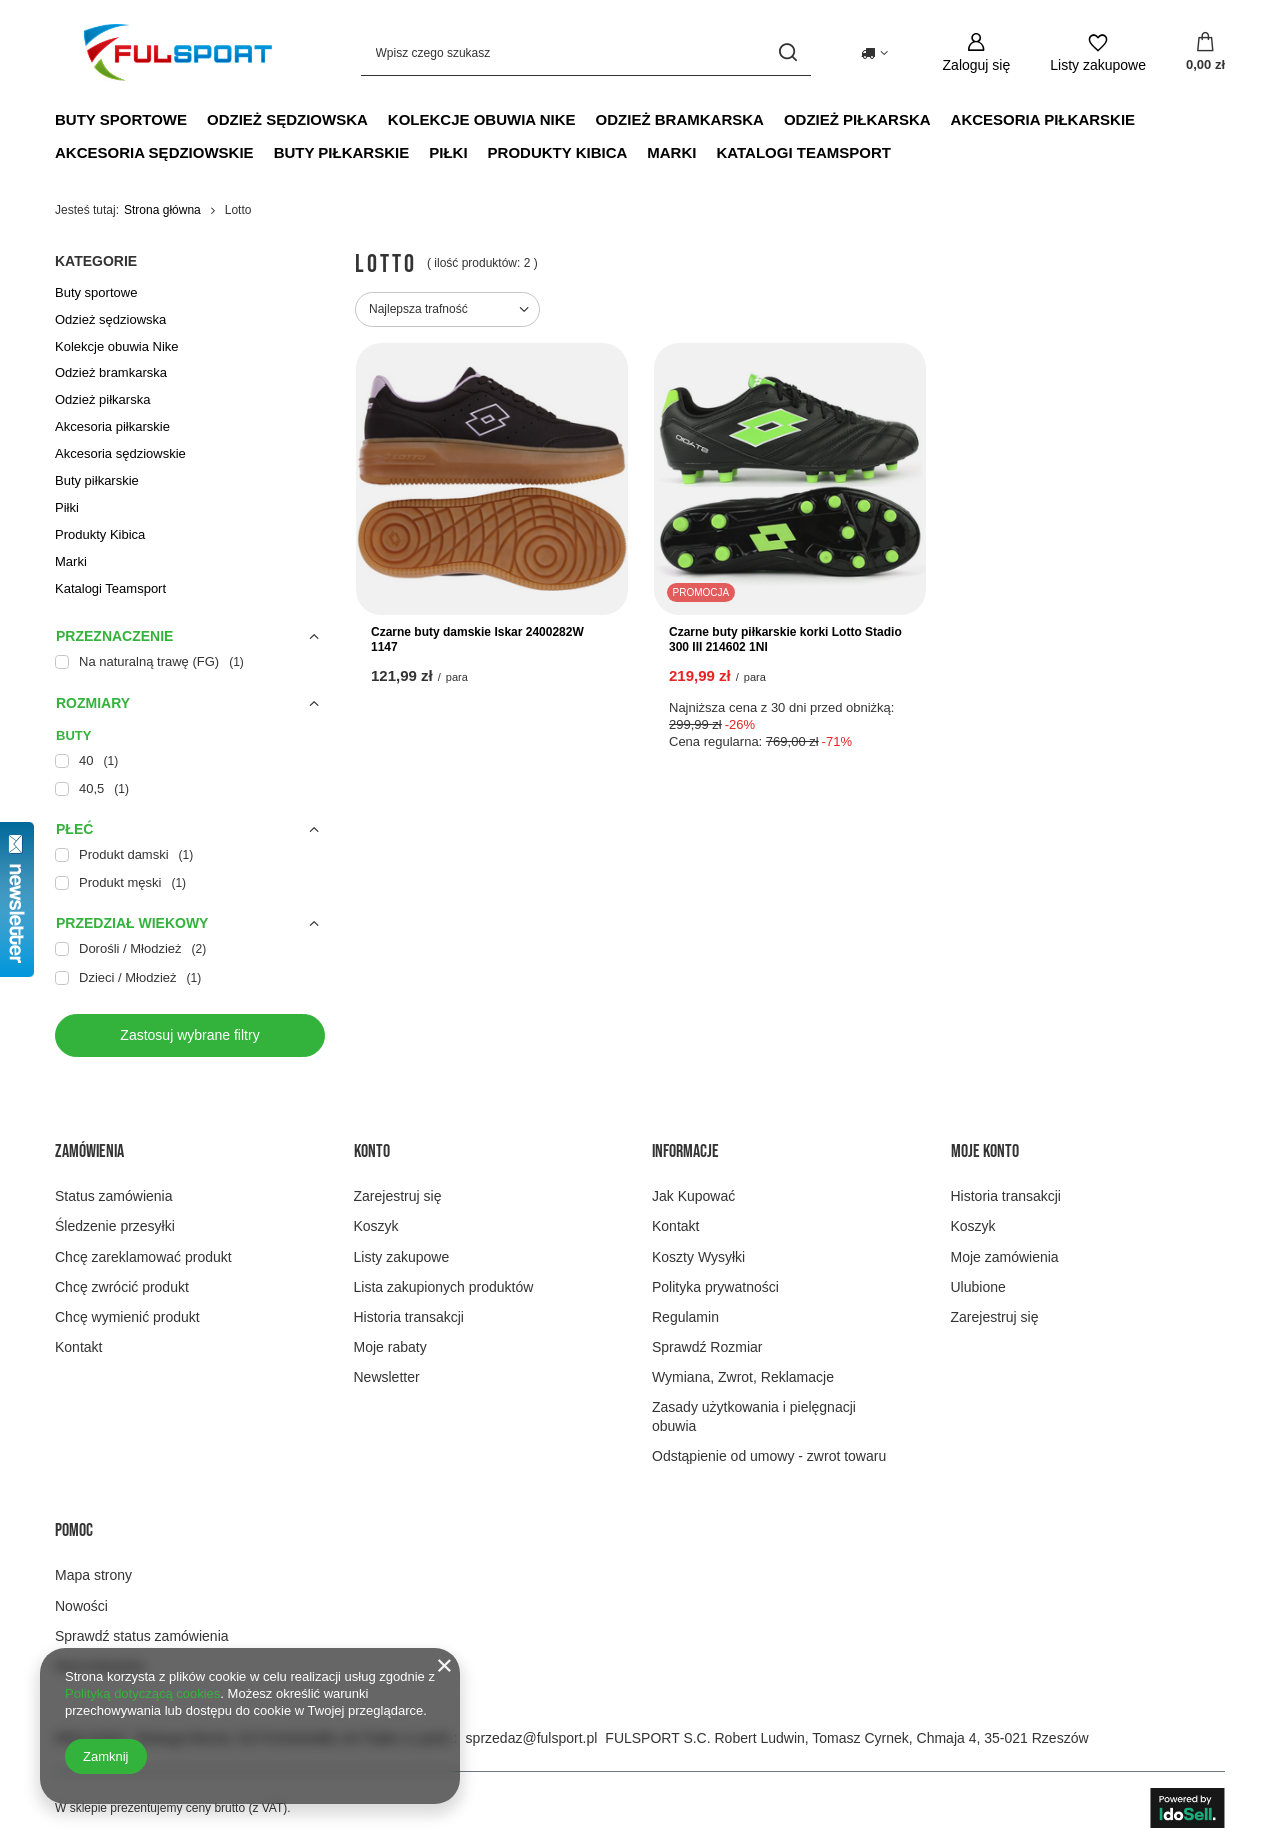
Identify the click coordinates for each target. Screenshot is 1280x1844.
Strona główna (162, 210)
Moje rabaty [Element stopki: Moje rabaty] (390, 1347)
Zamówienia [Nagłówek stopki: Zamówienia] (89, 1151)
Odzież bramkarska (680, 119)
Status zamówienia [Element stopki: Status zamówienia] (114, 1196)
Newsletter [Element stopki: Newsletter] (387, 1377)
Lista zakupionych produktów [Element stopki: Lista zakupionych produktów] (444, 1287)
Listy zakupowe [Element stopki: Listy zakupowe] (402, 1257)
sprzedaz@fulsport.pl (532, 1738)
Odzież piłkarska (857, 119)
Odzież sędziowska (287, 119)
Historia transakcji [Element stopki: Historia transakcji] (409, 1317)
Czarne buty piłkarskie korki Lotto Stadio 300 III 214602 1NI (785, 640)
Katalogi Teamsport (803, 152)
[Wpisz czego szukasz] (586, 52)
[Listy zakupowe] (1098, 52)
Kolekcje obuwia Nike (482, 119)
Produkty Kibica (558, 152)
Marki (671, 152)
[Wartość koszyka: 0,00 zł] (1205, 53)
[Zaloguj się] (977, 52)
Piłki (448, 152)
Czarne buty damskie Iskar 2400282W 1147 (477, 640)
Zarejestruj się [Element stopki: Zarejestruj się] (398, 1196)
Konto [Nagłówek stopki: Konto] (372, 1151)
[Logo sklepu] (178, 52)
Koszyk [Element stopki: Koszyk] (376, 1226)
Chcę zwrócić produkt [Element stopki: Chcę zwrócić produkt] (122, 1287)
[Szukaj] (788, 52)
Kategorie (96, 261)
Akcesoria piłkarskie (1043, 119)
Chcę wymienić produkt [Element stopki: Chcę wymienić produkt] (127, 1317)
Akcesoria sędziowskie (154, 152)
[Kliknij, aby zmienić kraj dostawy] (874, 53)
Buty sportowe (121, 119)
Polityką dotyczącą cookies (142, 1693)
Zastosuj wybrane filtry (189, 1035)
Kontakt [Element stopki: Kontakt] (78, 1347)
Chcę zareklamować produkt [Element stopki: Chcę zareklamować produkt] (143, 1257)
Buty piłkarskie (342, 152)
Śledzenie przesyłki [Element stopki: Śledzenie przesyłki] (115, 1226)
